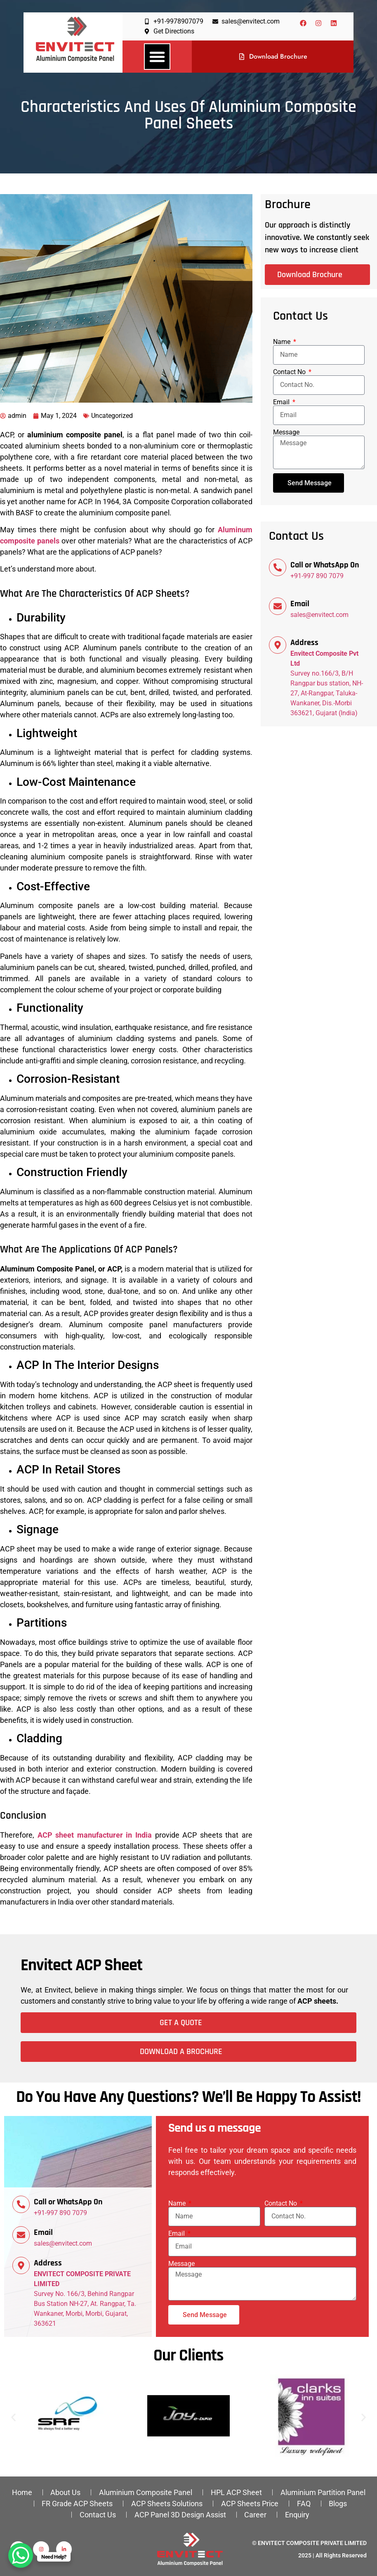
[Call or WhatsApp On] (277, 567)
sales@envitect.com (319, 615)
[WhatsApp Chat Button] (20, 2555)
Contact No (290, 372)
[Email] (277, 606)
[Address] (277, 645)
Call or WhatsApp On (324, 565)
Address (304, 642)
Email (282, 402)
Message (286, 432)
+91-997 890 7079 (317, 576)
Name (282, 342)
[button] (157, 56)
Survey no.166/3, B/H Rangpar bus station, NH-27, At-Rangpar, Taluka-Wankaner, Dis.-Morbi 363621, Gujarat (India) (326, 683)
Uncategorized (112, 416)
